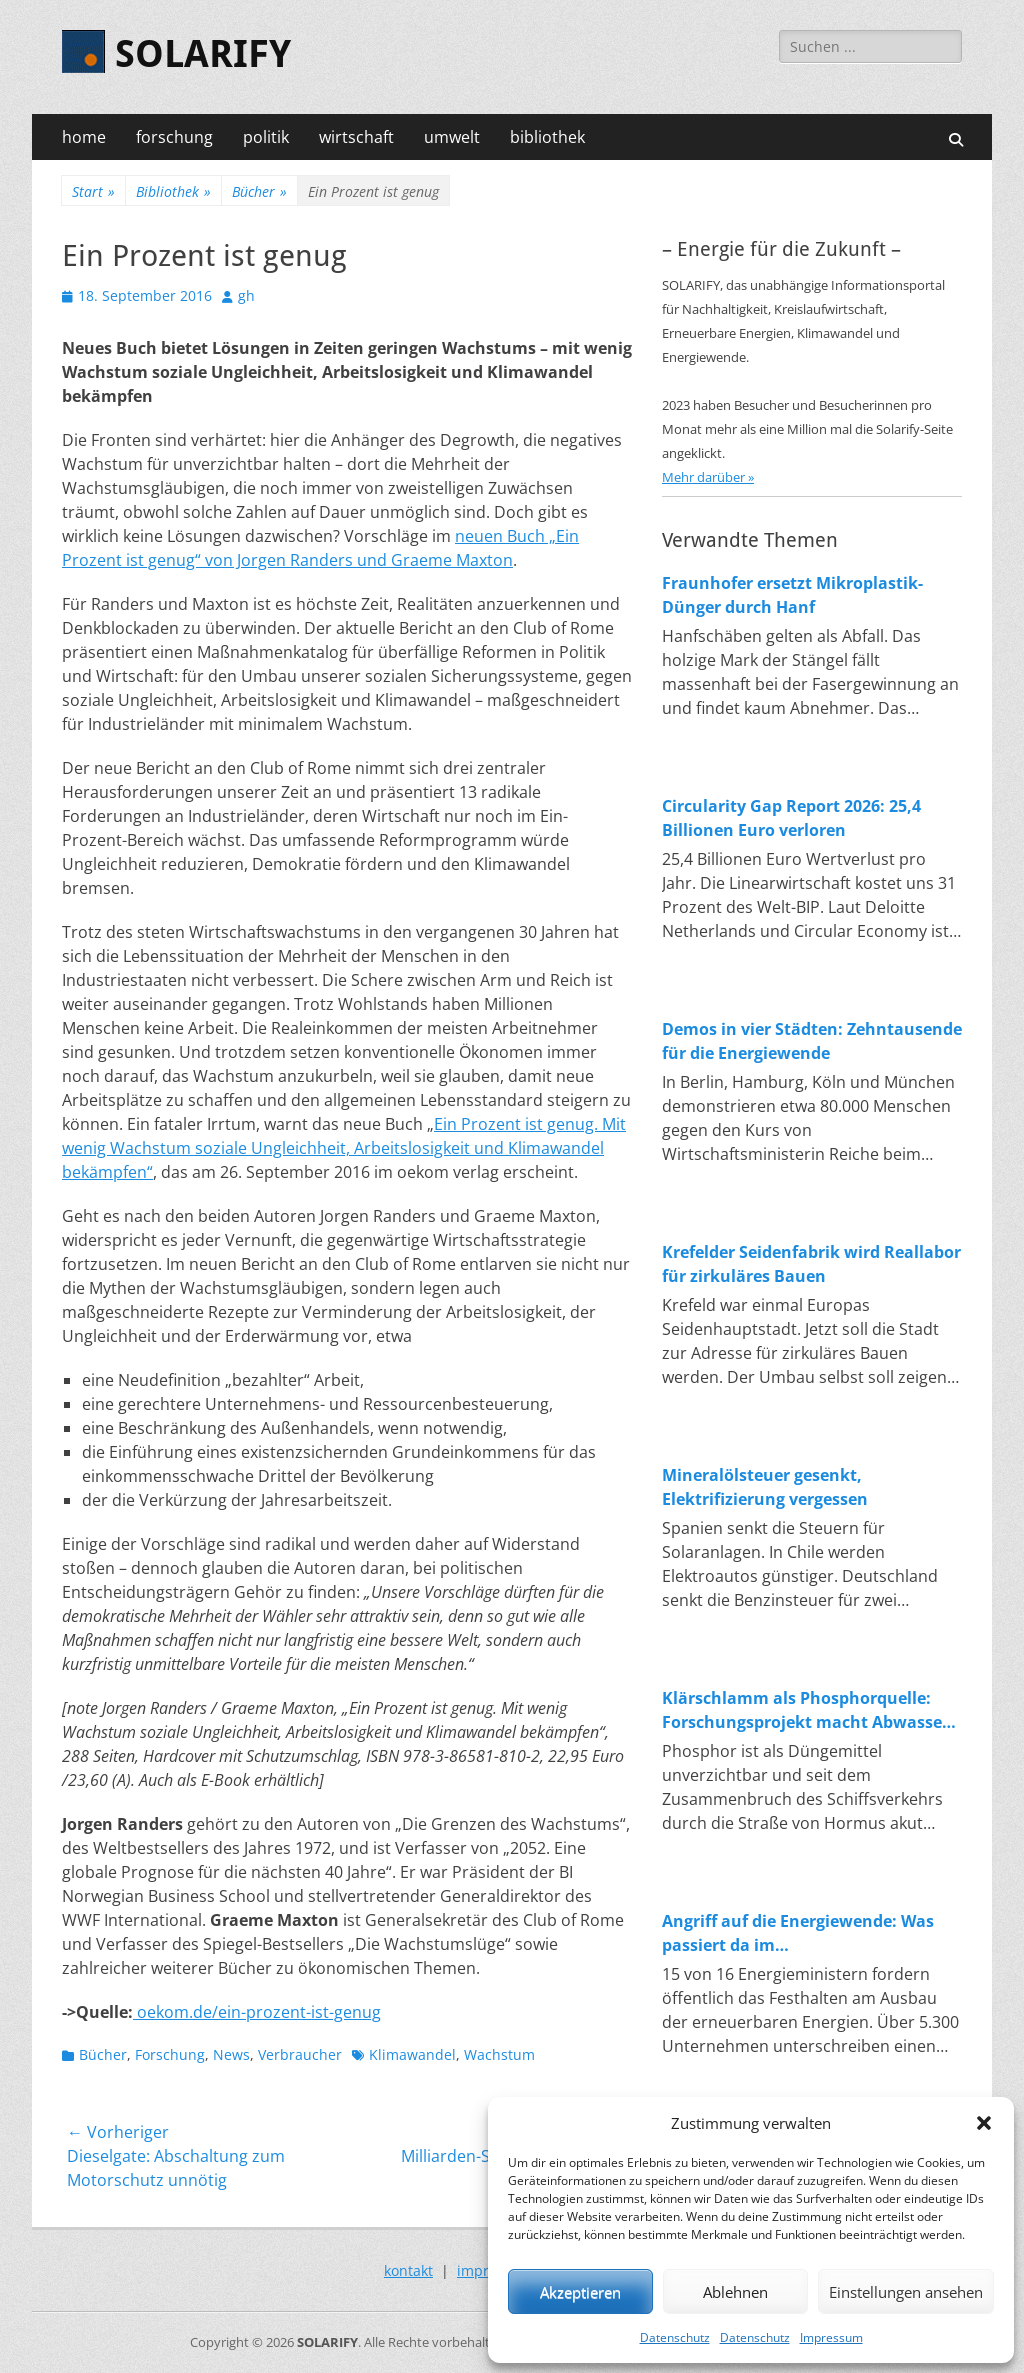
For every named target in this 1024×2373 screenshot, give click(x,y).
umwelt (452, 137)
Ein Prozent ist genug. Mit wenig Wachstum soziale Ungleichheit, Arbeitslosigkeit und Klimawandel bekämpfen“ (344, 1148)
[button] (984, 2123)
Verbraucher (300, 2054)
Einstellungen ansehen (906, 2292)
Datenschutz (675, 2337)
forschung (174, 137)
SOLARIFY (203, 54)
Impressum (831, 2337)
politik (266, 137)
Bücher (259, 191)
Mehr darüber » (708, 477)
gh (246, 295)
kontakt (408, 2270)
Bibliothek (173, 191)
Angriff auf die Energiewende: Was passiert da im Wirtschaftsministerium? (798, 1933)
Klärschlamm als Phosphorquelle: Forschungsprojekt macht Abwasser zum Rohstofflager (805, 1710)
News (231, 2054)
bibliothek (547, 137)
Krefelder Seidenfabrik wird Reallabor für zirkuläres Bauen (811, 1264)
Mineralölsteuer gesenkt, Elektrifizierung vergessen (765, 1487)
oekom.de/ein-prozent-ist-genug (257, 2012)
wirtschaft (356, 137)
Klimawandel (412, 2054)
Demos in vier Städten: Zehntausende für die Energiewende (812, 1041)
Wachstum (499, 2054)
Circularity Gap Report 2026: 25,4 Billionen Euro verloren (791, 818)
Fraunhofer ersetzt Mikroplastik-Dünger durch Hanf (792, 595)
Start (93, 191)
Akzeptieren (580, 2292)
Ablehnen (735, 2292)
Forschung (170, 2054)
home (84, 137)
